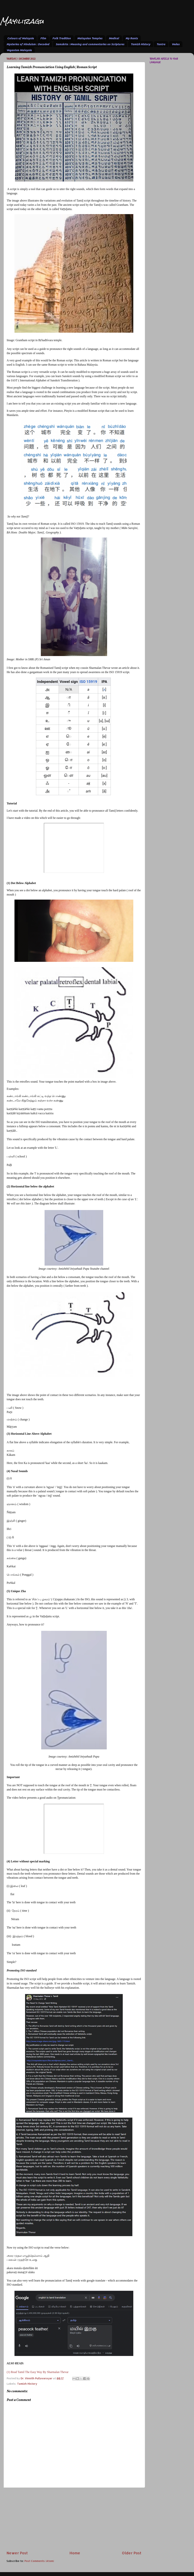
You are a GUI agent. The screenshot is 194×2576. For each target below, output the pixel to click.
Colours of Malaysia (20, 38)
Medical (114, 38)
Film (43, 38)
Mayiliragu (22, 21)
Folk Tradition (61, 38)
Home (74, 2552)
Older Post (131, 2552)
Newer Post (17, 2552)
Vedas (176, 44)
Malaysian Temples (89, 38)
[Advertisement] (73, 2519)
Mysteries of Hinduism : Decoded (27, 44)
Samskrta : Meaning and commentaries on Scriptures (90, 44)
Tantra (160, 44)
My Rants (131, 38)
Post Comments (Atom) (39, 2561)
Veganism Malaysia (19, 50)
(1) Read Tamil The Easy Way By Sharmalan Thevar (38, 2372)
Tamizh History (140, 44)
